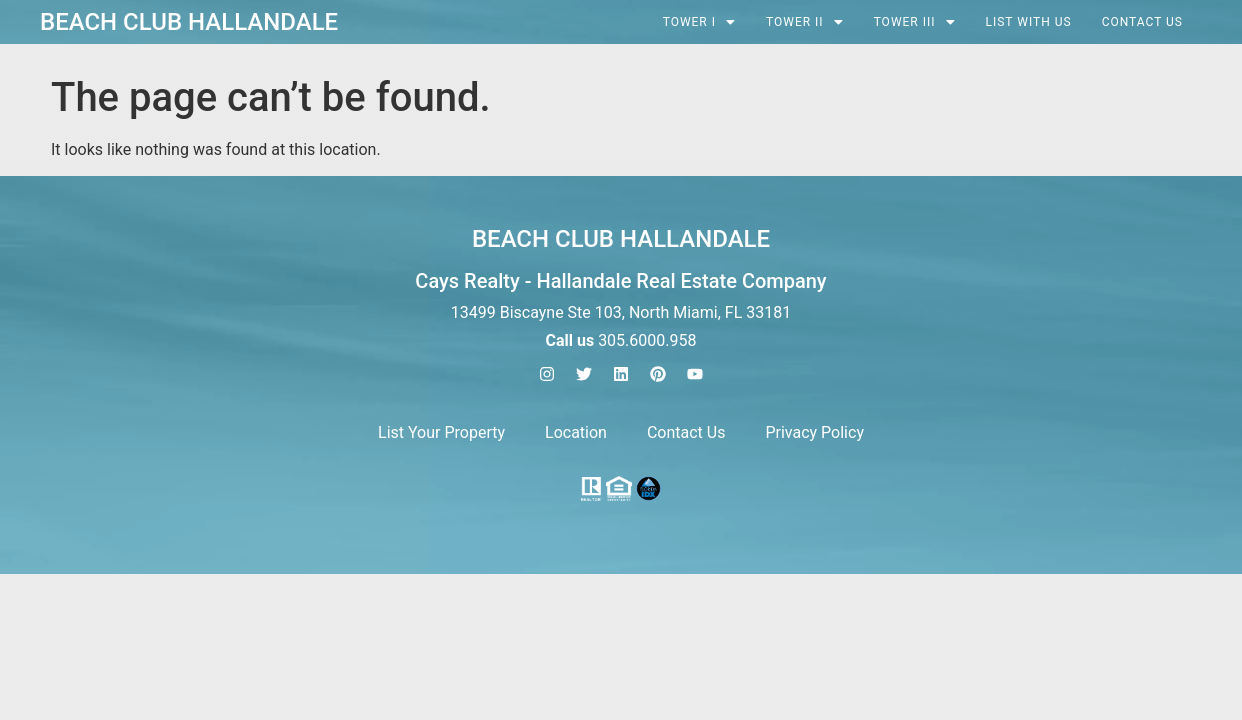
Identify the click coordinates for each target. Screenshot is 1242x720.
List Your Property (441, 432)
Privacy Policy (814, 432)
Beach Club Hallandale (189, 22)
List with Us (1029, 22)
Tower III (915, 22)
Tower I (699, 22)
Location (576, 432)
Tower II (805, 22)
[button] (699, 22)
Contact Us (1142, 22)
